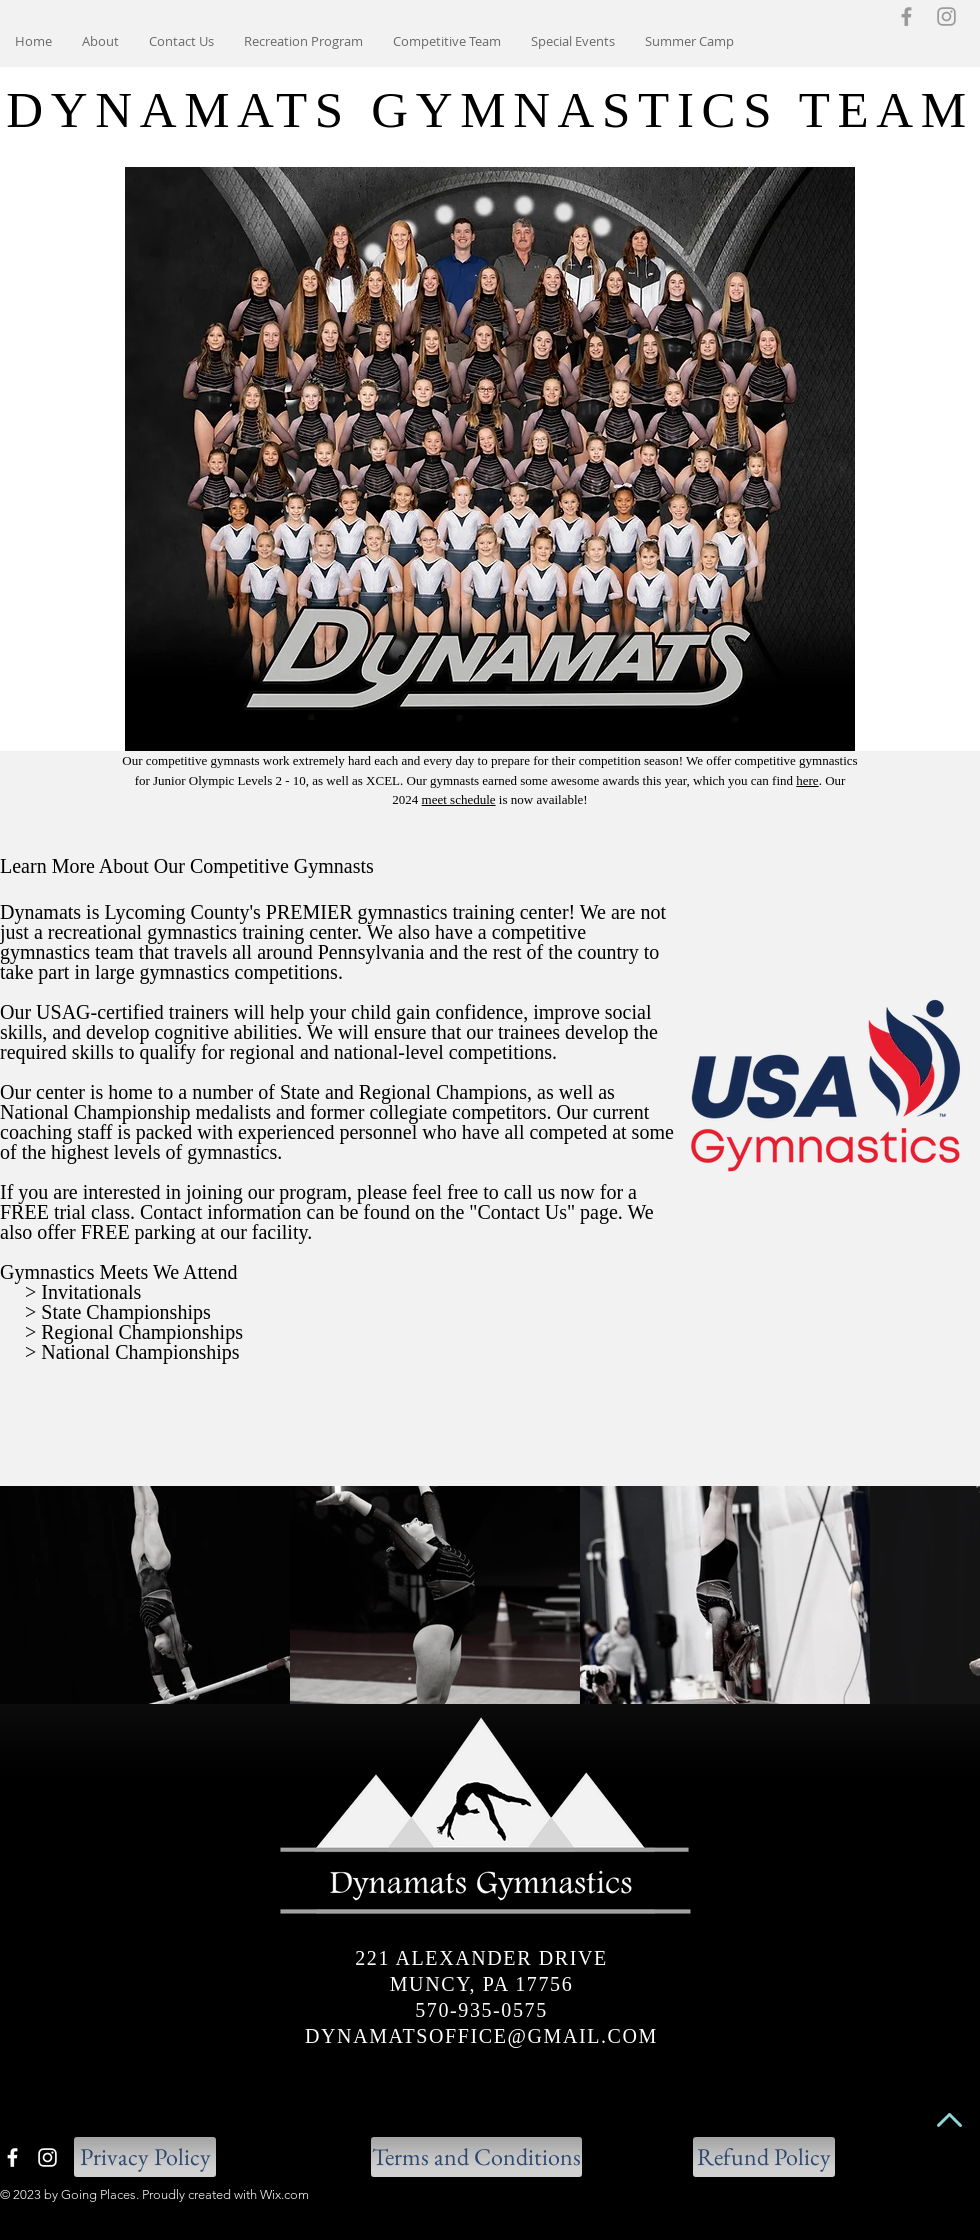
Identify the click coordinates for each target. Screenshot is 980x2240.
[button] (447, 41)
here (807, 780)
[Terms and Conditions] (476, 2157)
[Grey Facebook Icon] (906, 16)
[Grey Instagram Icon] (946, 16)
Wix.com (284, 2194)
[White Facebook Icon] (12, 2157)
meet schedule (459, 799)
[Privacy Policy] (145, 2157)
